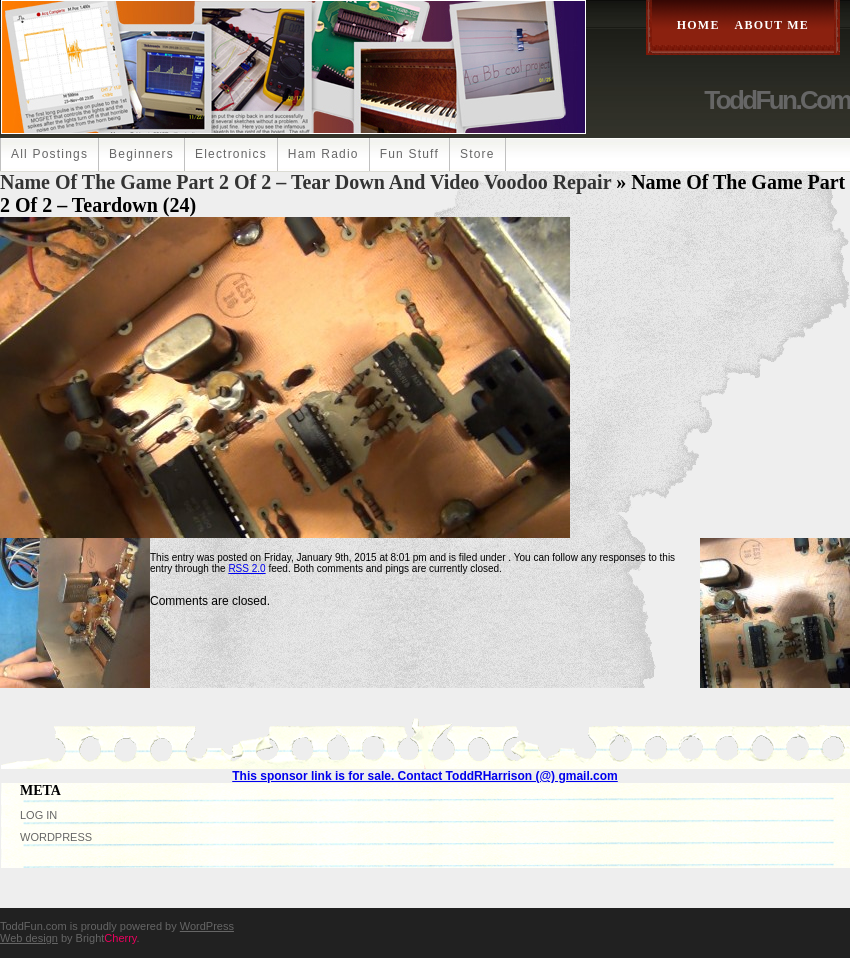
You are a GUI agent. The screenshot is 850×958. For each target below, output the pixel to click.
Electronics (231, 154)
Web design (29, 938)
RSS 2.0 (246, 568)
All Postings (49, 154)
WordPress (56, 837)
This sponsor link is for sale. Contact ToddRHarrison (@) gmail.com (425, 776)
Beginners (141, 154)
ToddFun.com (777, 100)
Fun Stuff (409, 154)
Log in (38, 815)
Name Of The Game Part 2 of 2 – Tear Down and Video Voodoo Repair (305, 182)
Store (477, 154)
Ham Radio (323, 154)
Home (698, 25)
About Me (772, 25)
